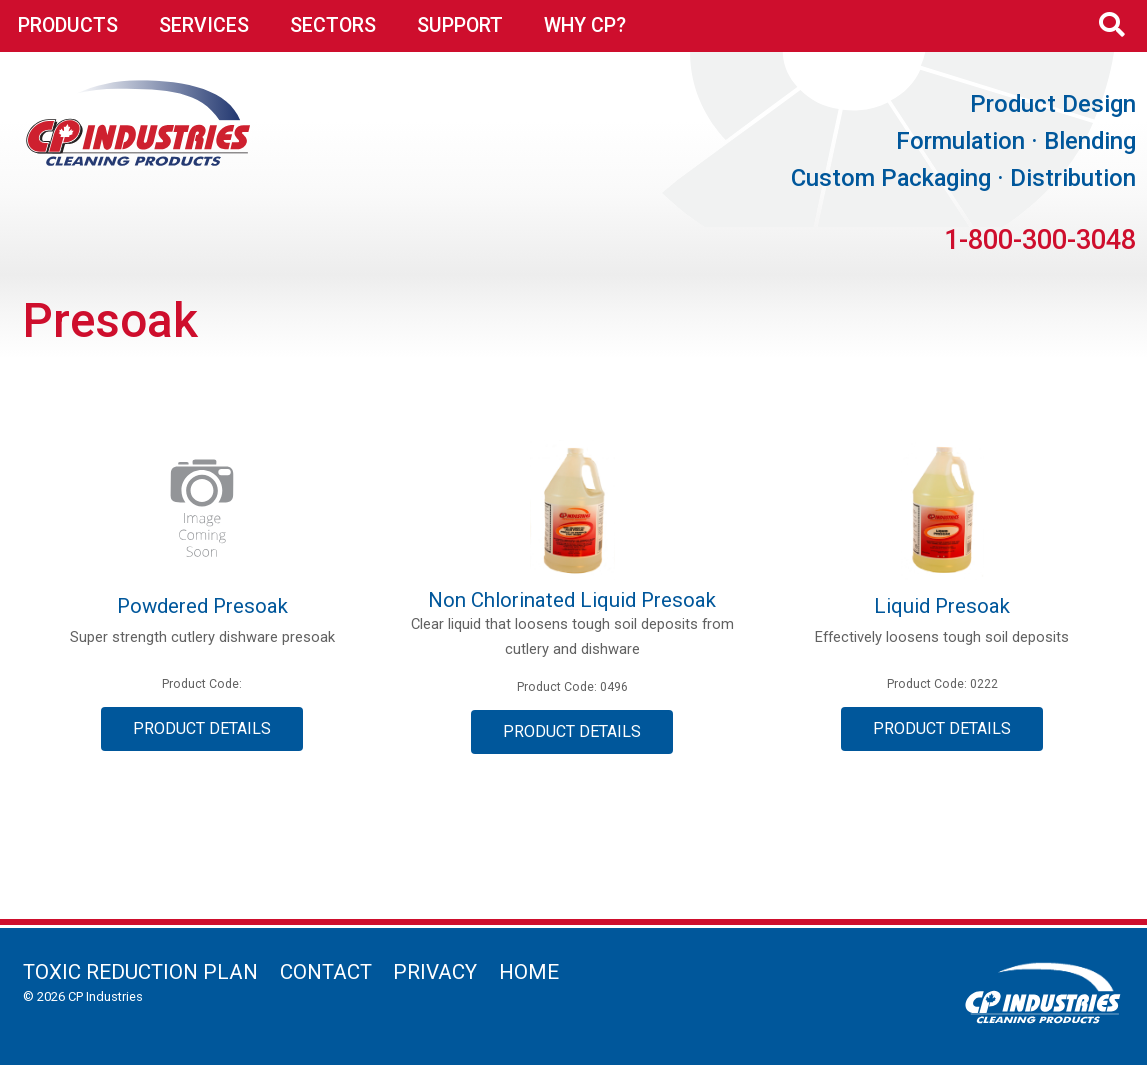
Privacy (435, 972)
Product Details (202, 728)
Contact (326, 972)
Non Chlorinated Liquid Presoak (572, 600)
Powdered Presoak (202, 606)
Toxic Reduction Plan (140, 972)
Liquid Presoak (942, 606)
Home (529, 972)
